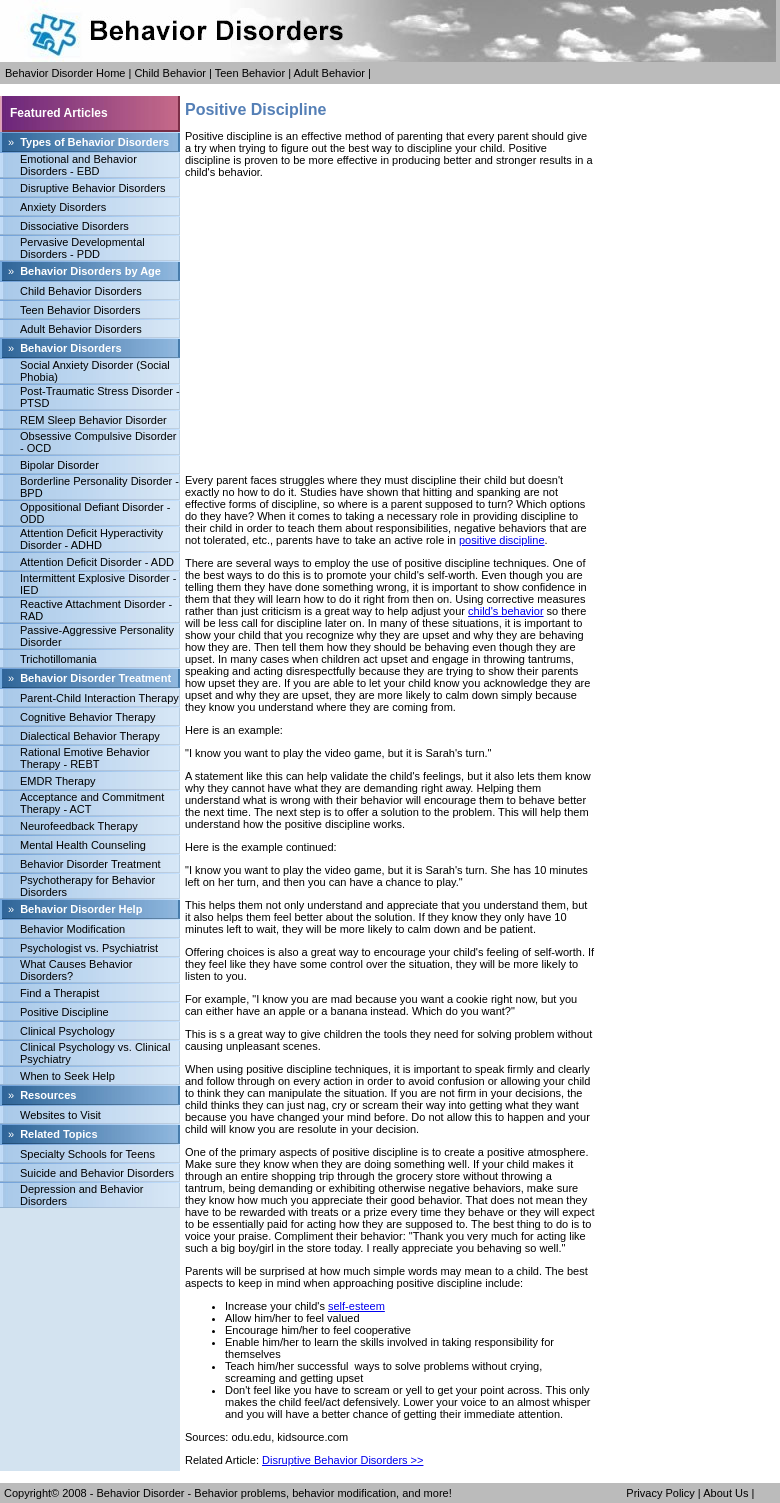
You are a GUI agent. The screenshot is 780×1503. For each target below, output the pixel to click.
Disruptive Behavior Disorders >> (342, 1460)
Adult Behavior (329, 73)
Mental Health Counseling (83, 845)
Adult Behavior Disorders (81, 329)
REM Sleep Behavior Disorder (93, 420)
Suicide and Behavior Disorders (97, 1173)
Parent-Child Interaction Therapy (99, 698)
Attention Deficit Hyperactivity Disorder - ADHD (91, 539)
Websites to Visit (60, 1115)
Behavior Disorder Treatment (90, 864)
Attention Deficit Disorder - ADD (97, 562)
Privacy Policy (660, 1493)
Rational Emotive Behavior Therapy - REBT (85, 758)
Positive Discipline (64, 1012)
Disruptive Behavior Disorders (93, 188)
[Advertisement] (390, 326)
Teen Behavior (250, 73)
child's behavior (505, 611)
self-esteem (356, 1306)
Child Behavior (170, 73)
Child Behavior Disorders (81, 291)
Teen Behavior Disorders (80, 310)
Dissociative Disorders (74, 226)
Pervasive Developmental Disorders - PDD (82, 248)
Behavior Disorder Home (65, 73)
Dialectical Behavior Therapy (90, 736)
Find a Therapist (59, 993)
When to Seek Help (67, 1076)
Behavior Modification (72, 929)
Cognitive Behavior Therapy (88, 717)
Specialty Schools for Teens (87, 1154)
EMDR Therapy (58, 781)
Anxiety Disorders (63, 207)
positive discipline (502, 540)
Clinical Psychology (67, 1031)
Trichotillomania (58, 659)
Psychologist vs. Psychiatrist (89, 948)
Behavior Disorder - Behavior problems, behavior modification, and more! (274, 1493)
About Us (725, 1493)
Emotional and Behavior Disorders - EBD (78, 165)
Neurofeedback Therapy (79, 826)
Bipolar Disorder (59, 465)
